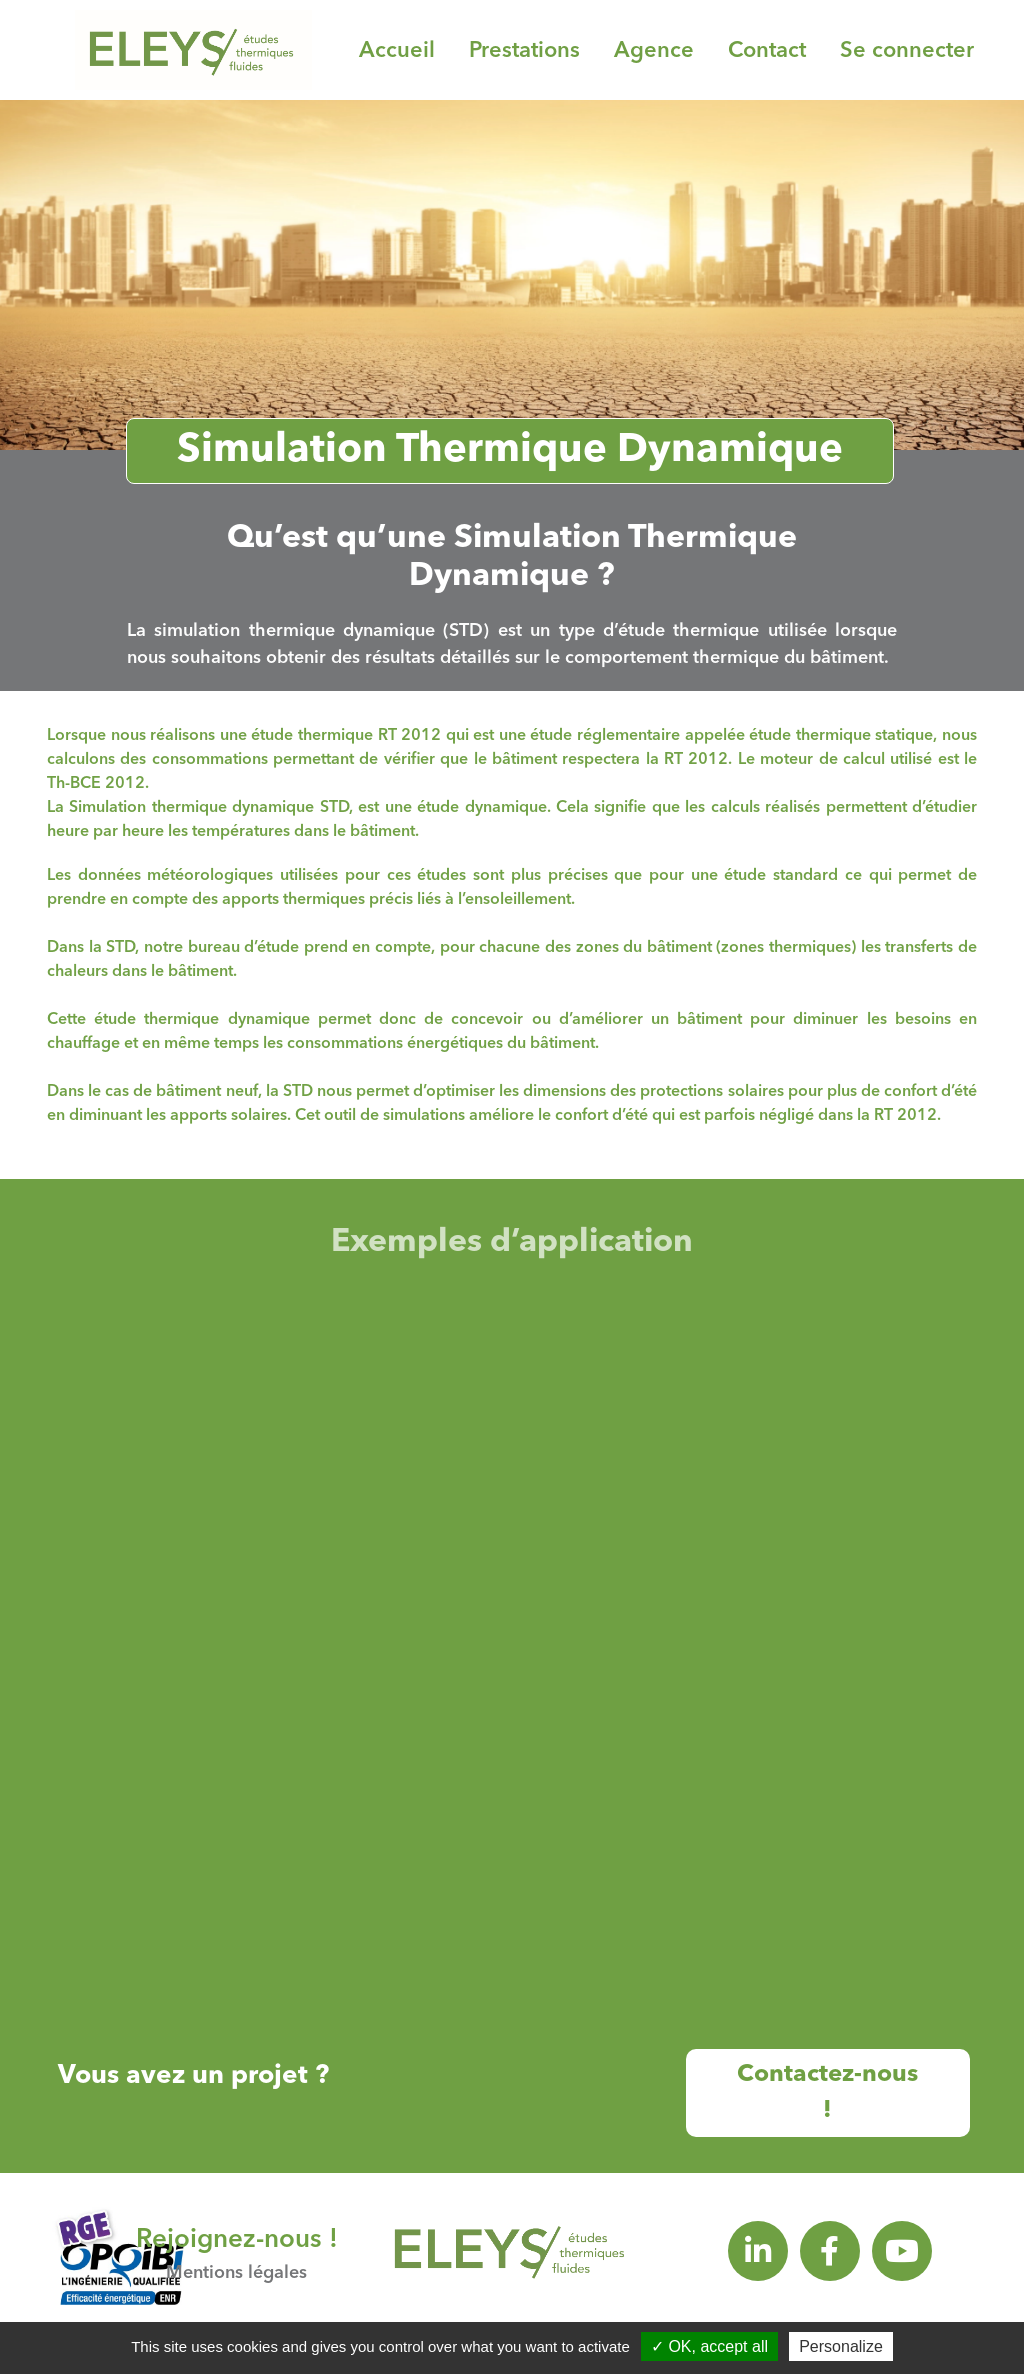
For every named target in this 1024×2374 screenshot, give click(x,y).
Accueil (397, 51)
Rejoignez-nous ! (237, 2240)
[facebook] (830, 2251)
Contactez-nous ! (827, 2093)
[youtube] (902, 2251)
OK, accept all (709, 2346)
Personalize (841, 2346)
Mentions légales (236, 2273)
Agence (654, 51)
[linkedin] (758, 2251)
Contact (767, 51)
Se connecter (907, 51)
